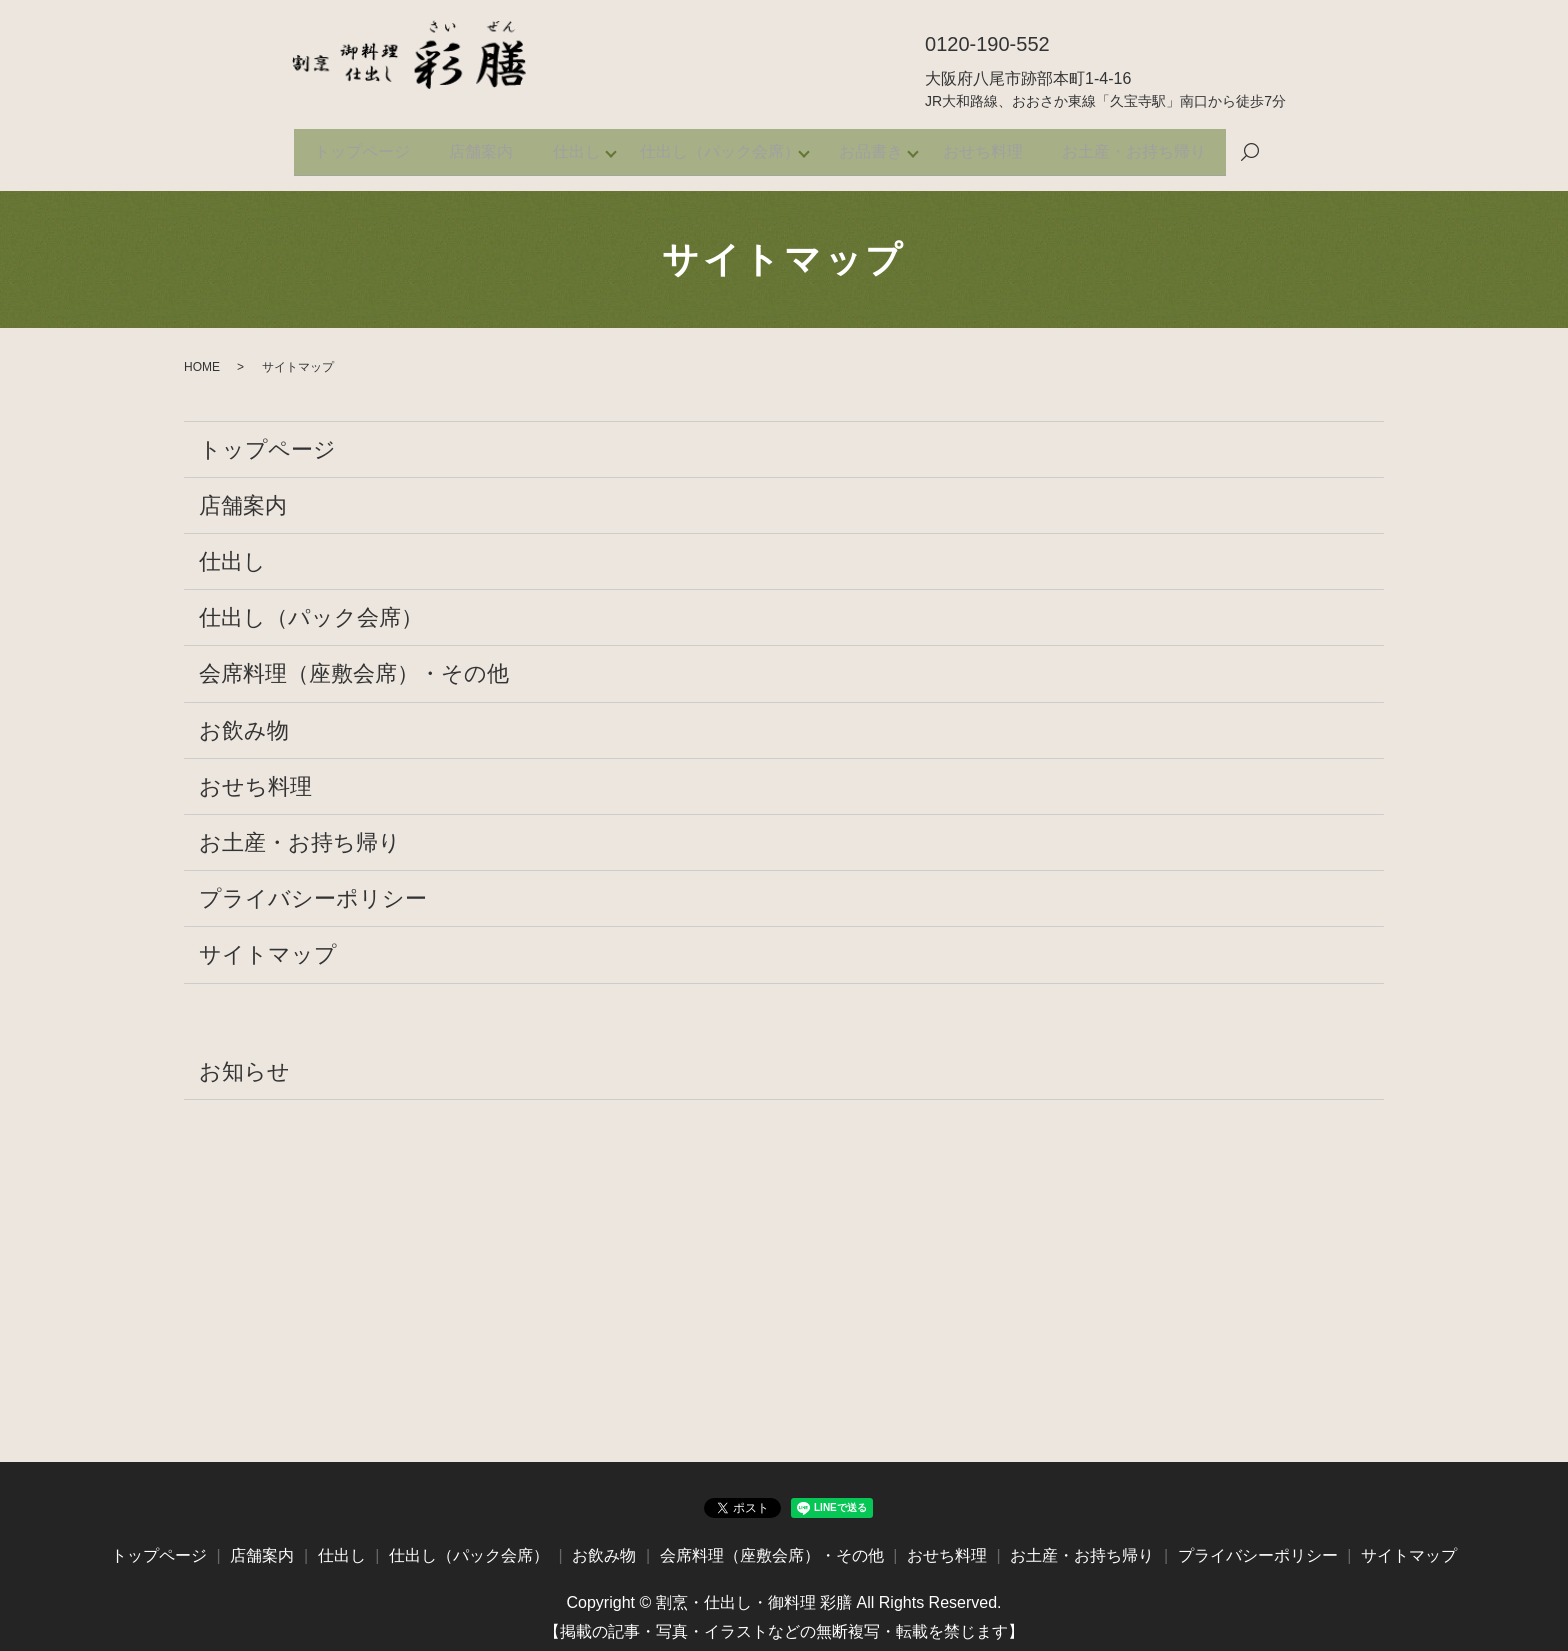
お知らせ (244, 1059)
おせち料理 (1000, 145)
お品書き (880, 145)
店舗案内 (464, 145)
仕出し (568, 145)
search (1280, 147)
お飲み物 (244, 718)
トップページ (336, 145)
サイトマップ (268, 943)
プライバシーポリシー (313, 886)
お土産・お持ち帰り (1160, 145)
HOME (202, 355)
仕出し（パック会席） (720, 145)
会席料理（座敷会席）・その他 (354, 662)
